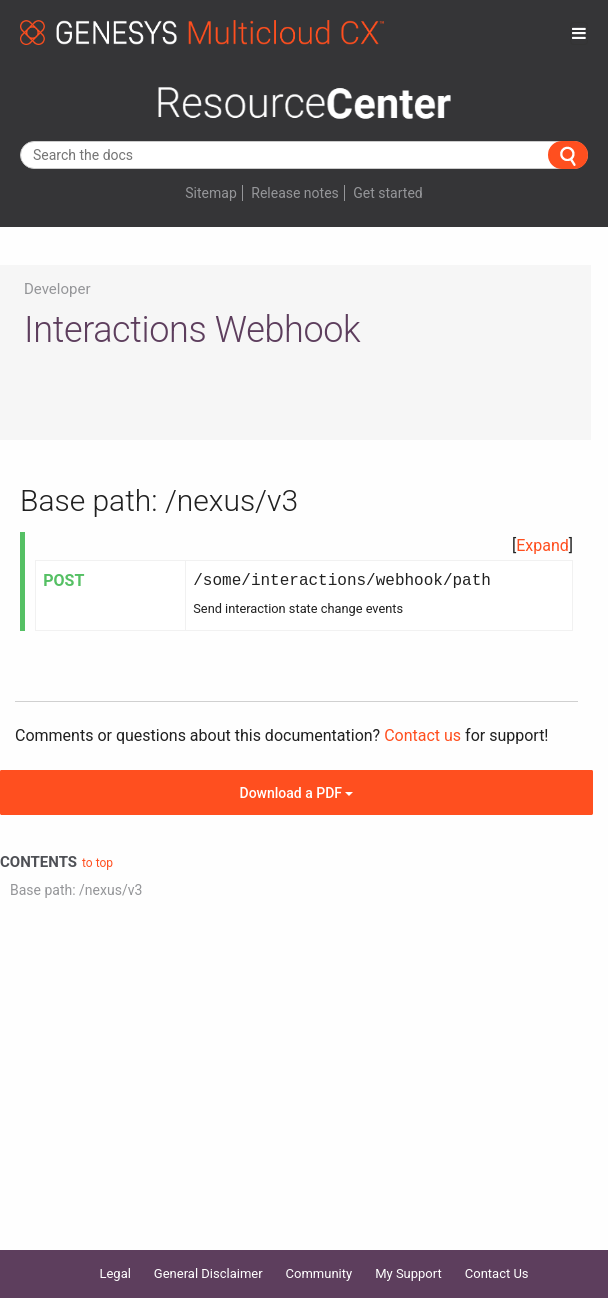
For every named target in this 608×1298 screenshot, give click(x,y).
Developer (57, 289)
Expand (542, 545)
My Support (408, 1273)
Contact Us (497, 1273)
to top (97, 863)
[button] (542, 546)
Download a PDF (297, 793)
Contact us (422, 735)
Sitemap (210, 193)
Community (319, 1273)
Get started (387, 193)
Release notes (295, 193)
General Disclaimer (208, 1273)
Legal (114, 1273)
